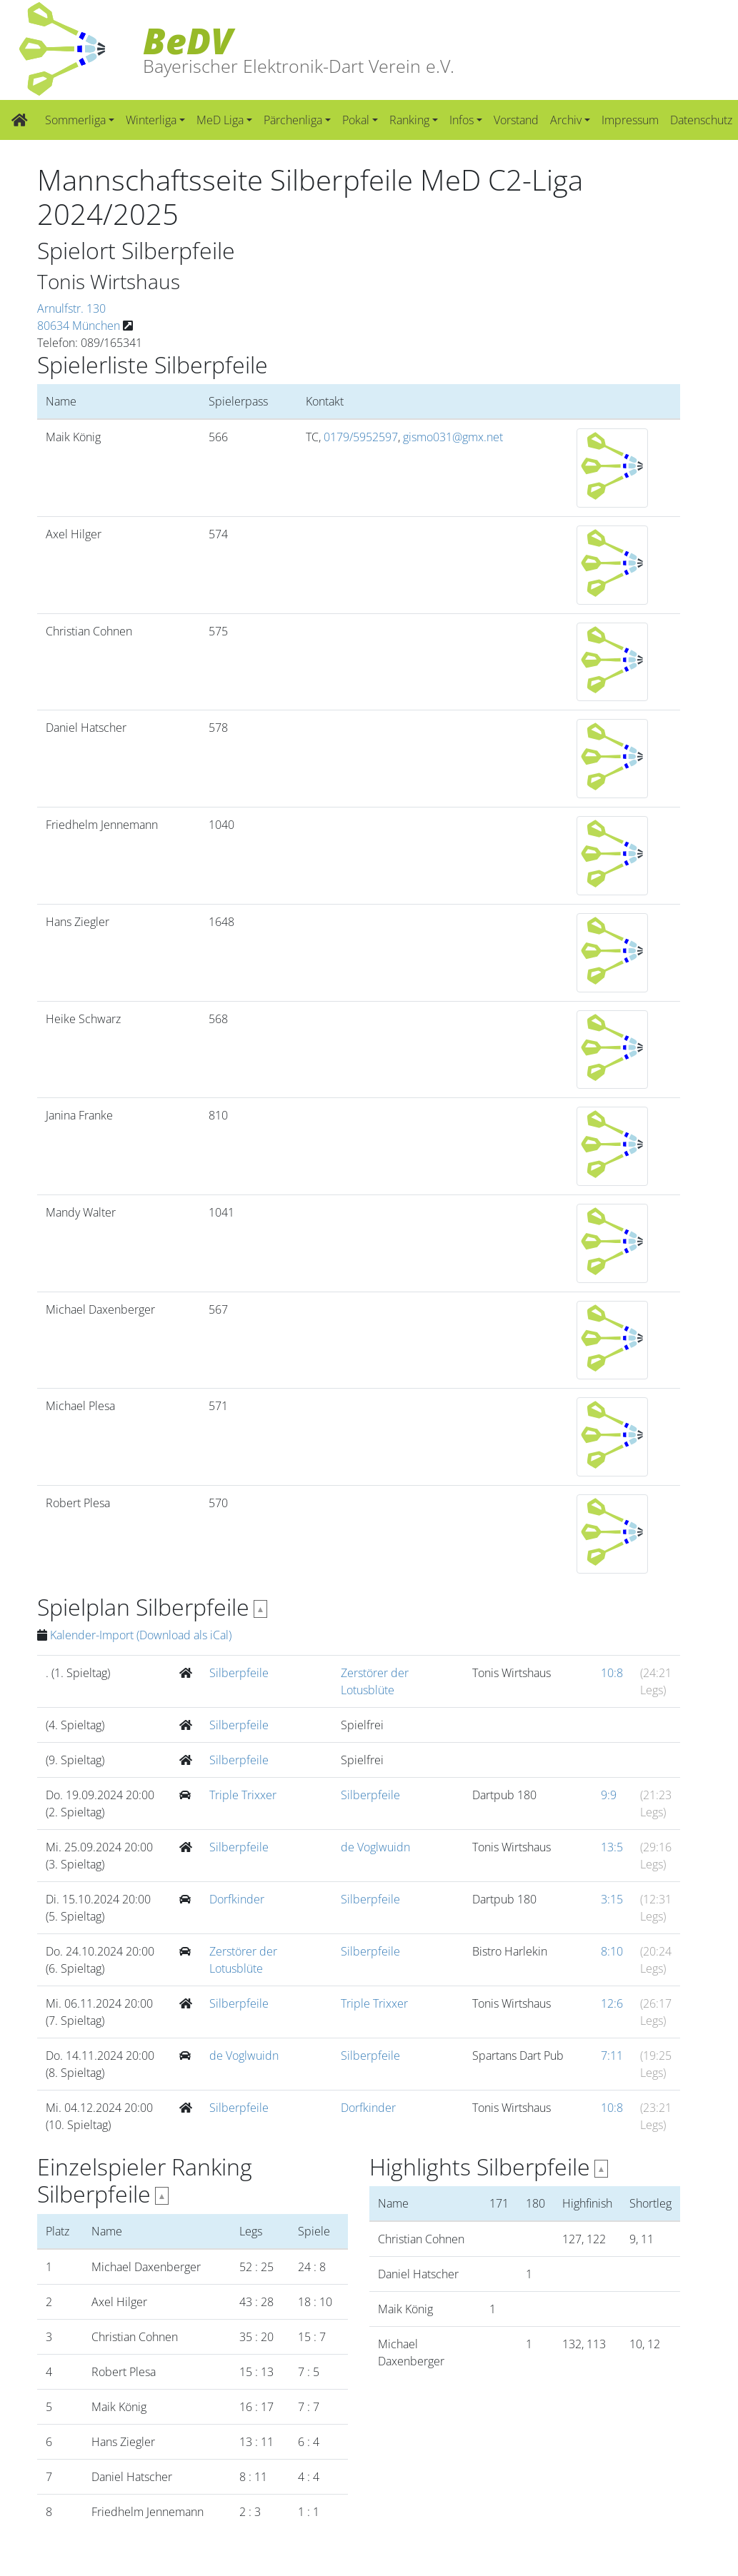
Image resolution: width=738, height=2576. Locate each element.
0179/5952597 (361, 437)
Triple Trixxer (242, 1795)
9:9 (609, 1795)
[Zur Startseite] (19, 120)
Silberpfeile (239, 1673)
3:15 (612, 1899)
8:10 (612, 1951)
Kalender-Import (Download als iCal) (140, 1635)
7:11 (612, 2055)
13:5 (612, 1847)
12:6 (612, 2003)
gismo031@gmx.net (453, 437)
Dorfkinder (236, 1899)
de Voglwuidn (375, 1847)
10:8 (612, 1673)
